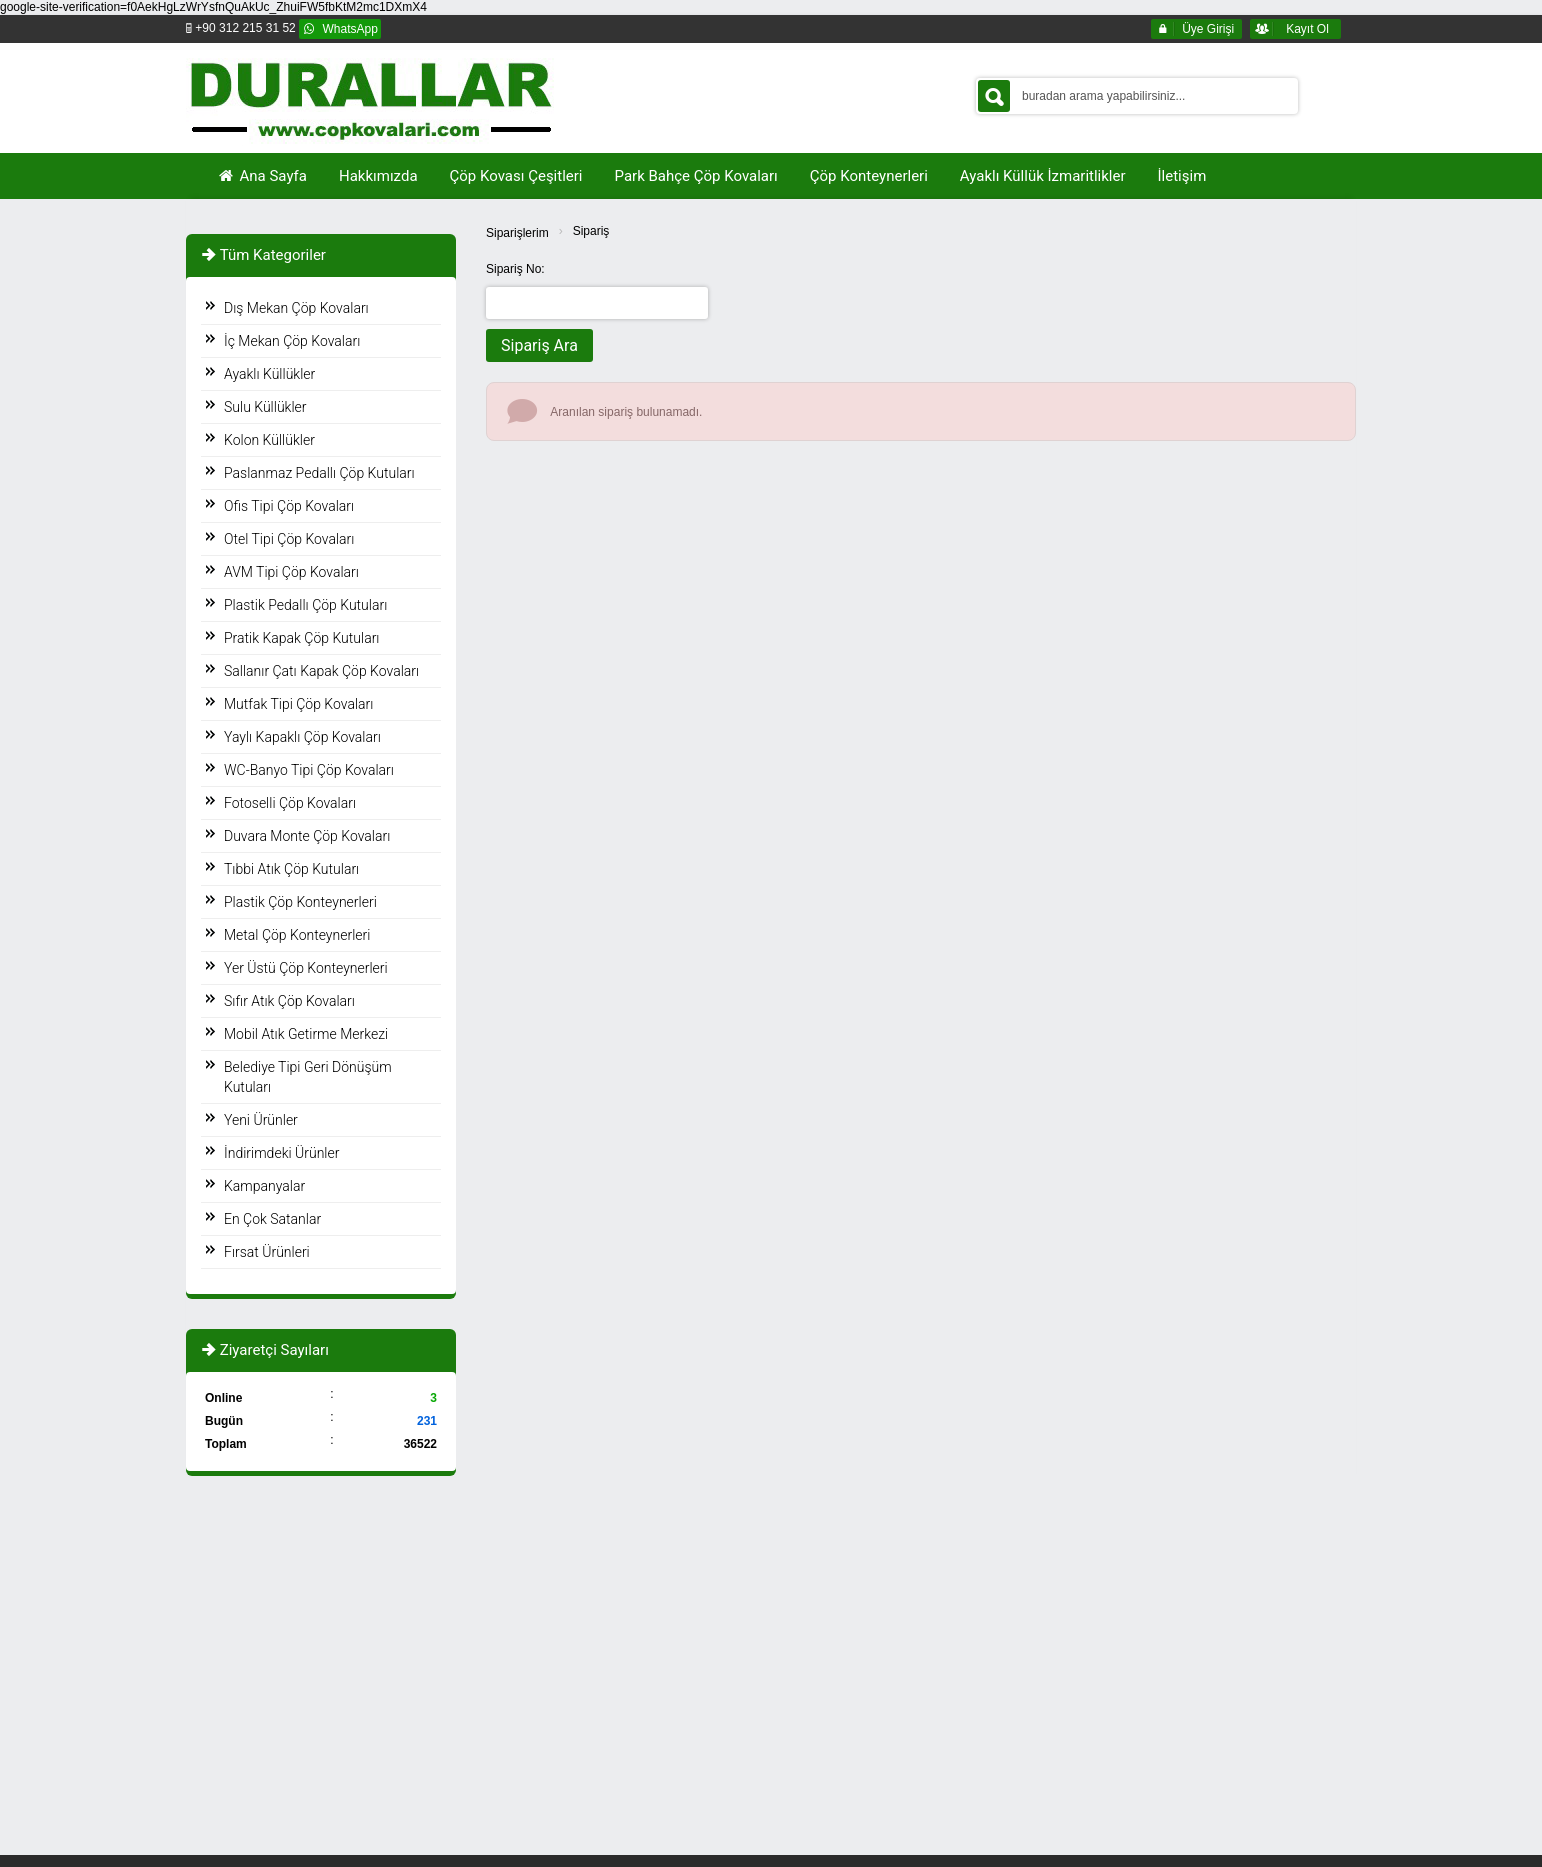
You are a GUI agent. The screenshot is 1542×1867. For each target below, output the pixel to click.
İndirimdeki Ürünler (281, 1153)
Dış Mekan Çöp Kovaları (296, 308)
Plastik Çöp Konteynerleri (300, 902)
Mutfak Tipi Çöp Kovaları (298, 704)
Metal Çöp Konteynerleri (297, 935)
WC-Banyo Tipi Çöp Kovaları (309, 770)
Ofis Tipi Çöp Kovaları (289, 506)
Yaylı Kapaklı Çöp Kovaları (302, 737)
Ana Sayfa (262, 176)
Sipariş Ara (539, 345)
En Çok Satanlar (272, 1219)
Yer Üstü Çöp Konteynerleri (306, 968)
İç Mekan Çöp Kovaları (292, 341)
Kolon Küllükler (269, 440)
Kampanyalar (264, 1186)
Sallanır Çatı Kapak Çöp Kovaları (321, 671)
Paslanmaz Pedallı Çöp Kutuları (319, 473)
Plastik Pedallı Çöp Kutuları (305, 605)
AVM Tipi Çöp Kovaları (291, 572)
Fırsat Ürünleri (267, 1252)
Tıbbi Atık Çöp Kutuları (291, 869)
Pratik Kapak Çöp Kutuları (301, 638)
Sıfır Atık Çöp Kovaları (289, 1001)
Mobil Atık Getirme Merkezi (306, 1034)
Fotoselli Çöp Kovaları (290, 803)
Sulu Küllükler (265, 407)
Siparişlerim (517, 233)
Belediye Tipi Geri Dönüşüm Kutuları (308, 1077)
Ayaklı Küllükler (269, 374)
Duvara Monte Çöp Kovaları (307, 836)
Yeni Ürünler (261, 1120)
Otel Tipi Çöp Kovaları (289, 539)
